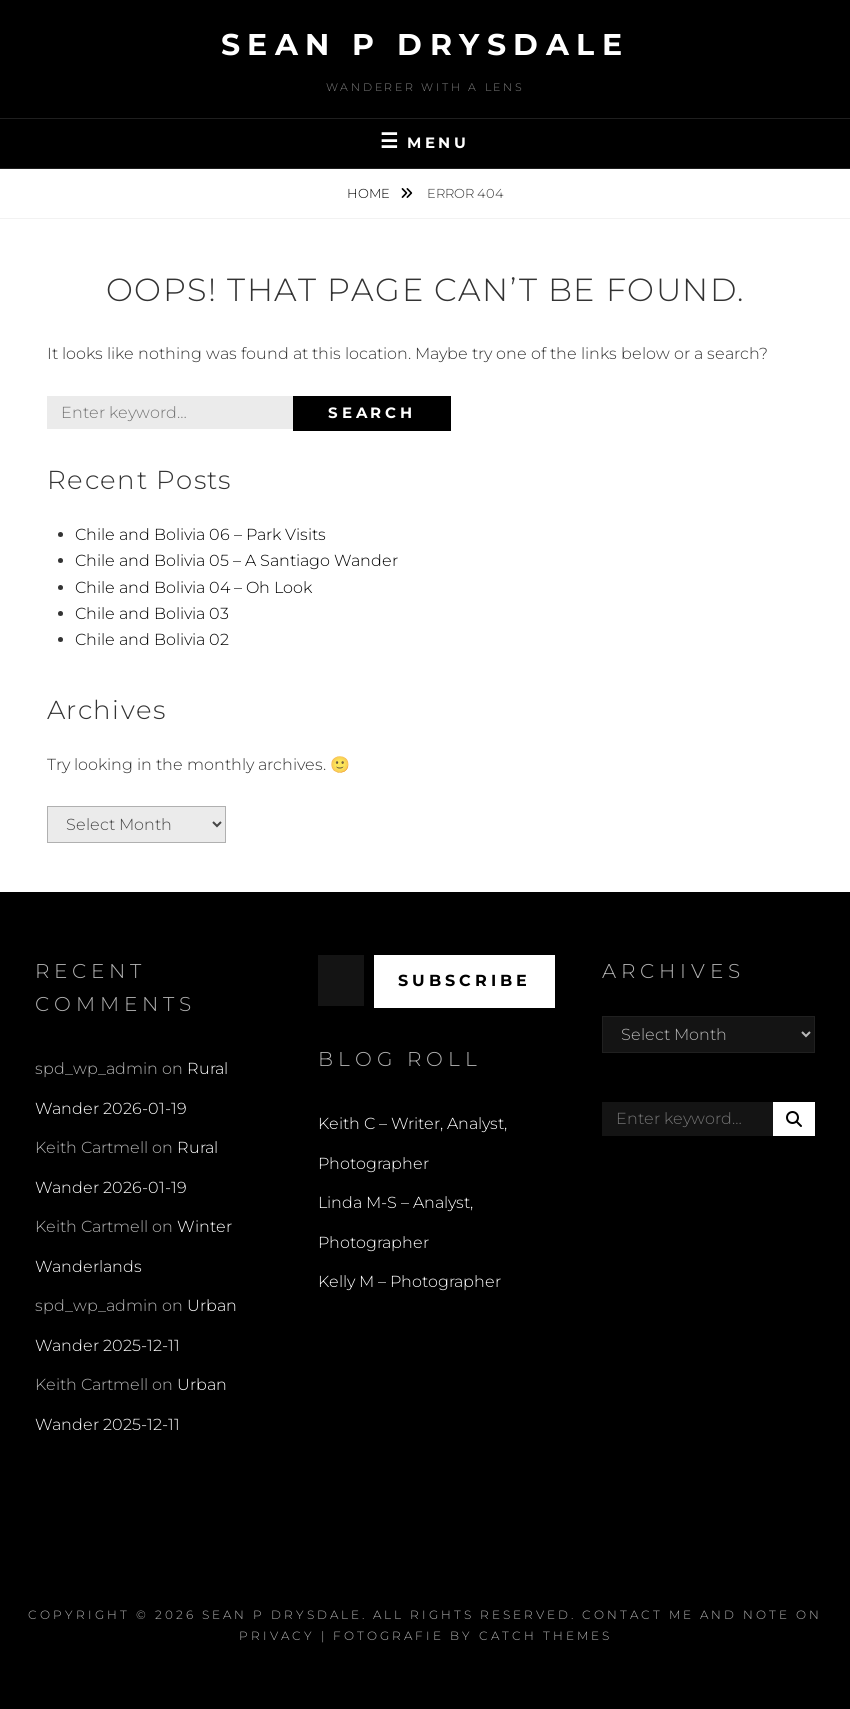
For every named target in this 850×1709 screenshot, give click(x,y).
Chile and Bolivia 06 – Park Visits (200, 534)
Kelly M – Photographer (409, 1281)
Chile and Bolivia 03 (152, 613)
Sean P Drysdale (425, 44)
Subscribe (464, 980)
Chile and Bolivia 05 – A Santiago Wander (236, 560)
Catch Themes (545, 1635)
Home (370, 193)
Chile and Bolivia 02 (152, 639)
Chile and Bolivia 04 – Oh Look (193, 587)
